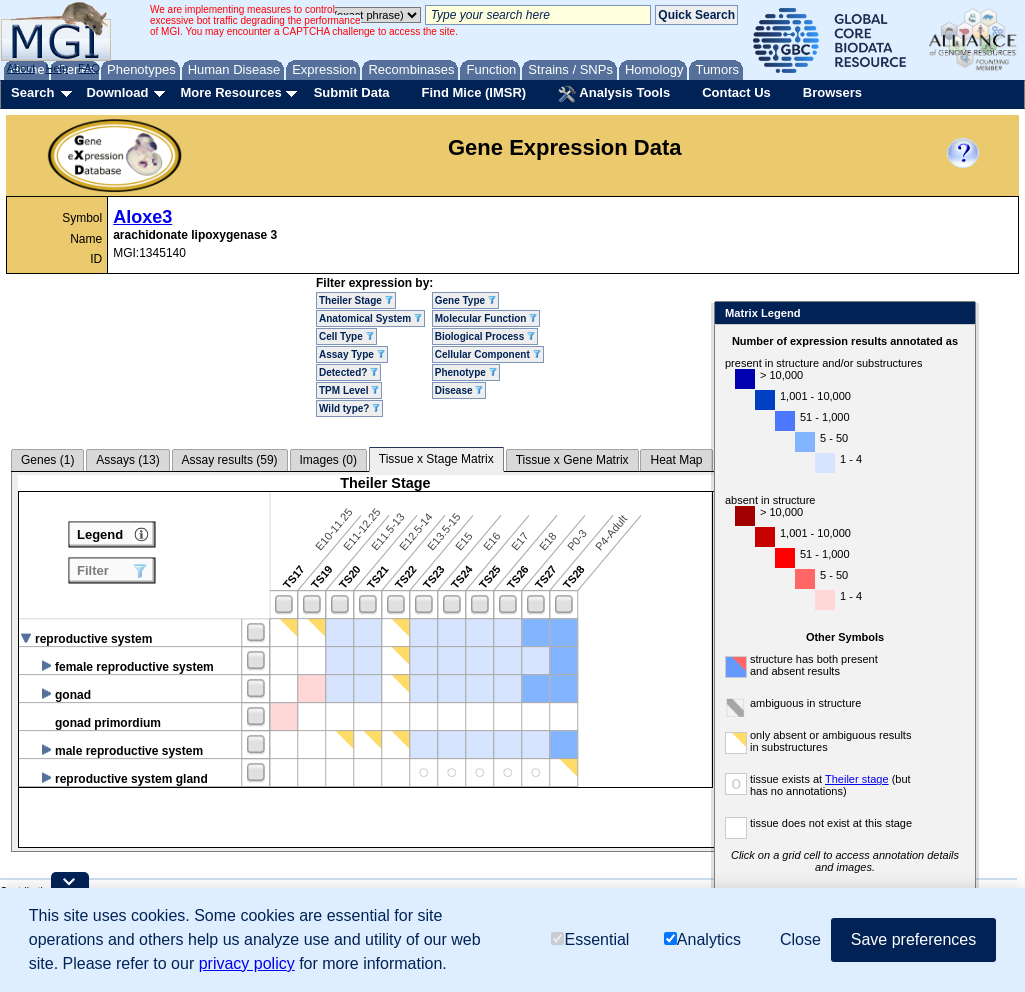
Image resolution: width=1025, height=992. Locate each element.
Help (56, 68)
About (21, 68)
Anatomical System (370, 318)
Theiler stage (857, 779)
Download (117, 92)
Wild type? (349, 408)
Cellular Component (488, 354)
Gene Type (465, 300)
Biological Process (485, 336)
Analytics (702, 939)
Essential (590, 939)
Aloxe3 (142, 217)
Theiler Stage (356, 300)
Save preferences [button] (913, 939)
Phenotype (466, 372)
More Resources (230, 92)
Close (956, 314)
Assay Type (352, 354)
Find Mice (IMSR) (473, 92)
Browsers (832, 92)
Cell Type (346, 336)
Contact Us (736, 92)
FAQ (89, 68)
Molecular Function (486, 318)
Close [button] (800, 939)
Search (32, 92)
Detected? (348, 372)
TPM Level (349, 390)
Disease (459, 390)
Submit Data (352, 92)
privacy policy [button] (247, 963)
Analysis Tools (614, 94)
